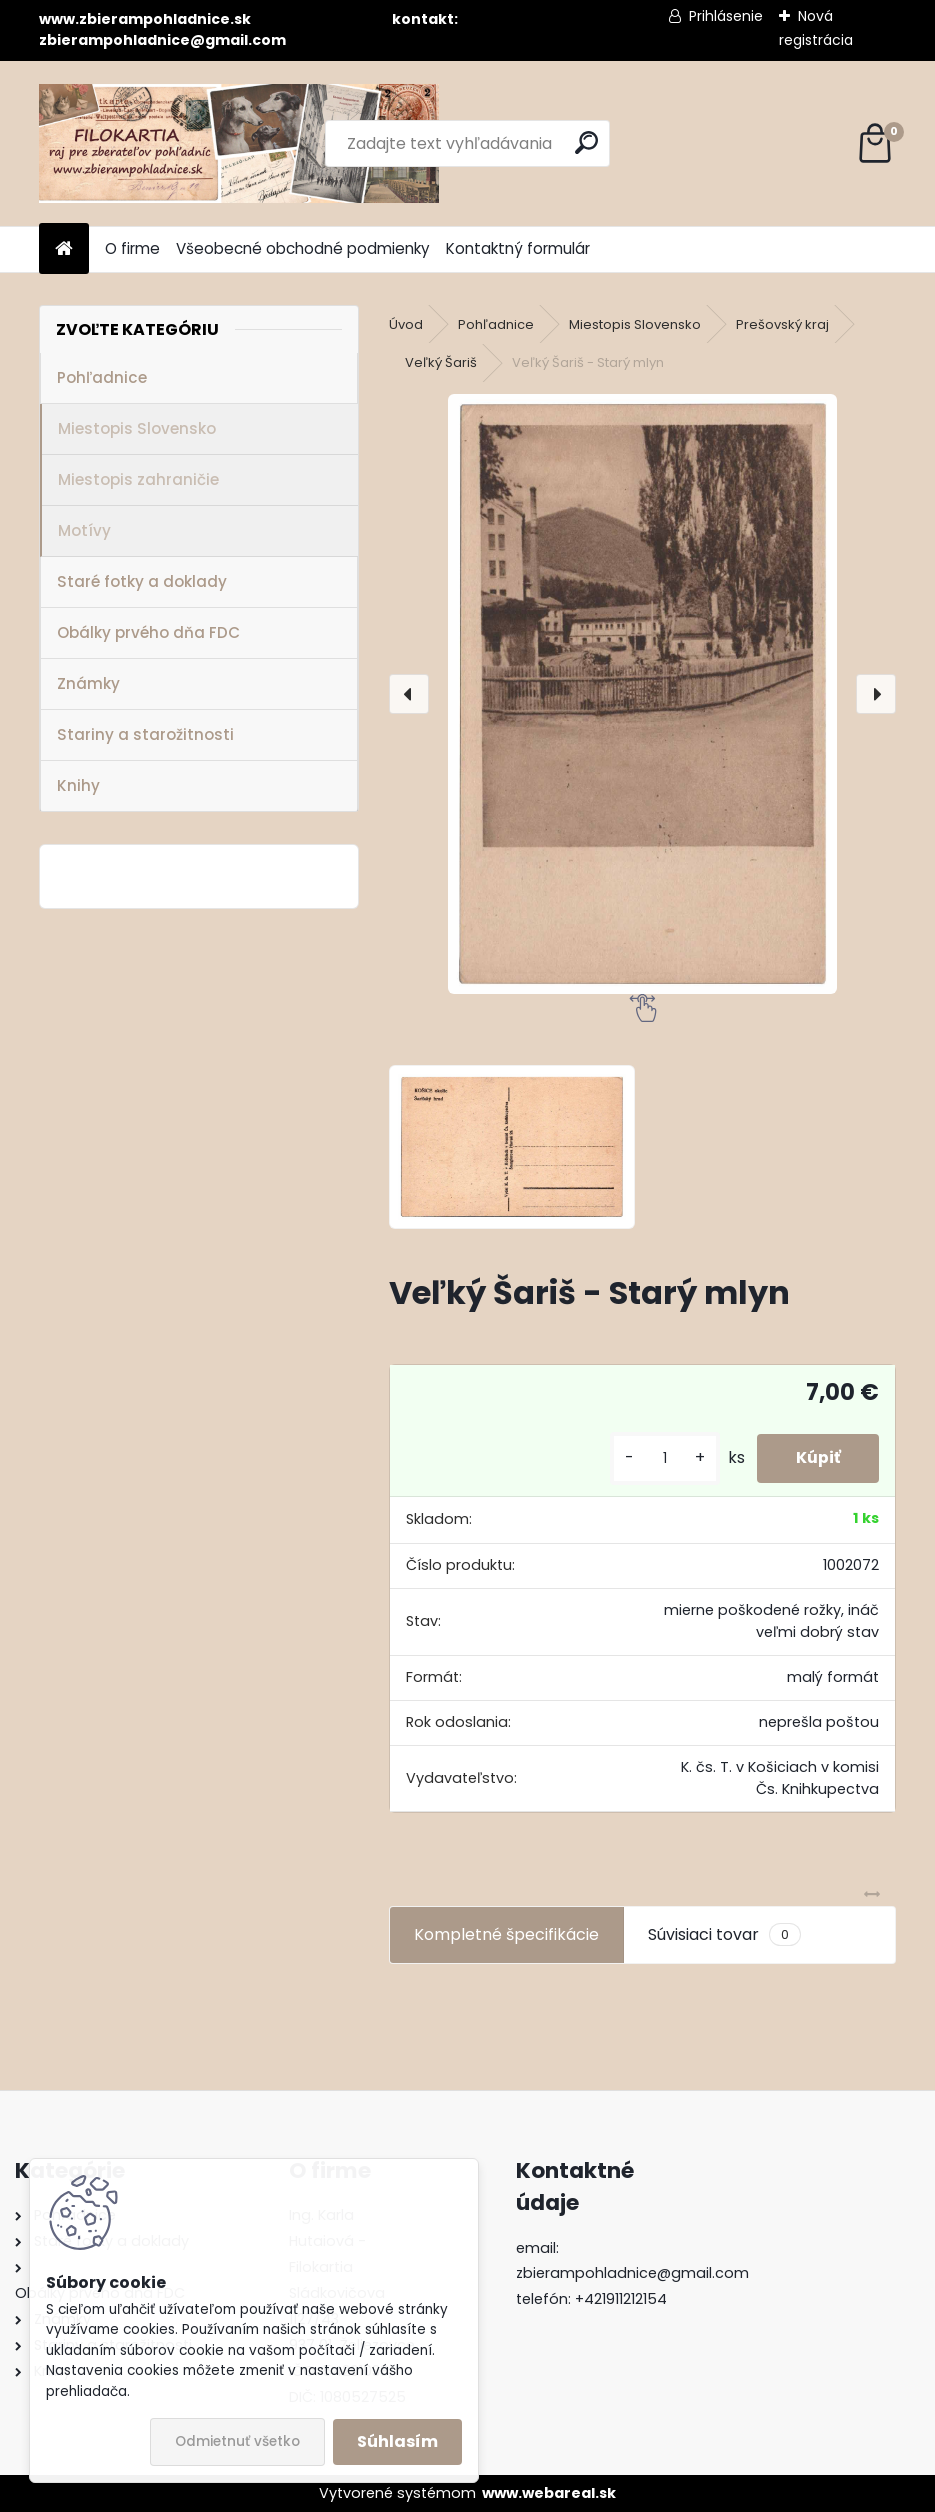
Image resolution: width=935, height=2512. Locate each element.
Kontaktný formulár (518, 248)
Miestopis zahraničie (138, 479)
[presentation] (409, 694)
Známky (88, 683)
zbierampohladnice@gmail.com (632, 2273)
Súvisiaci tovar (724, 1935)
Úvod (406, 324)
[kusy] (662, 1458)
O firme (132, 248)
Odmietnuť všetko (237, 2441)
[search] (586, 142)
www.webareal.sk (549, 2493)
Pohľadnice (102, 377)
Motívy (84, 530)
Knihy (78, 785)
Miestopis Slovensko (137, 428)
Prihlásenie (726, 16)
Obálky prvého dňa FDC (148, 632)
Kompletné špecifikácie (506, 1934)
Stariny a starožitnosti (145, 734)
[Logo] (239, 143)
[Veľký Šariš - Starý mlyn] (643, 694)
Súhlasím (397, 2441)
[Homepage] (64, 249)
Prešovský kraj (782, 324)
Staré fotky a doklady (142, 581)
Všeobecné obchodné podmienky (303, 248)
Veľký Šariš (441, 362)
